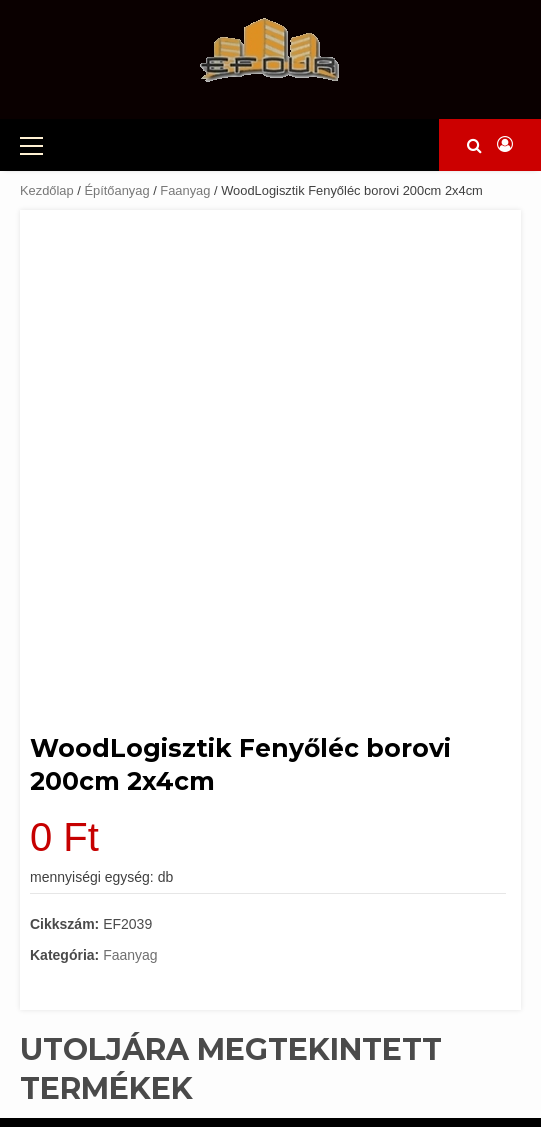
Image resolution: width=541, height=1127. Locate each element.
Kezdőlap (47, 190)
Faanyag (185, 190)
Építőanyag (116, 190)
